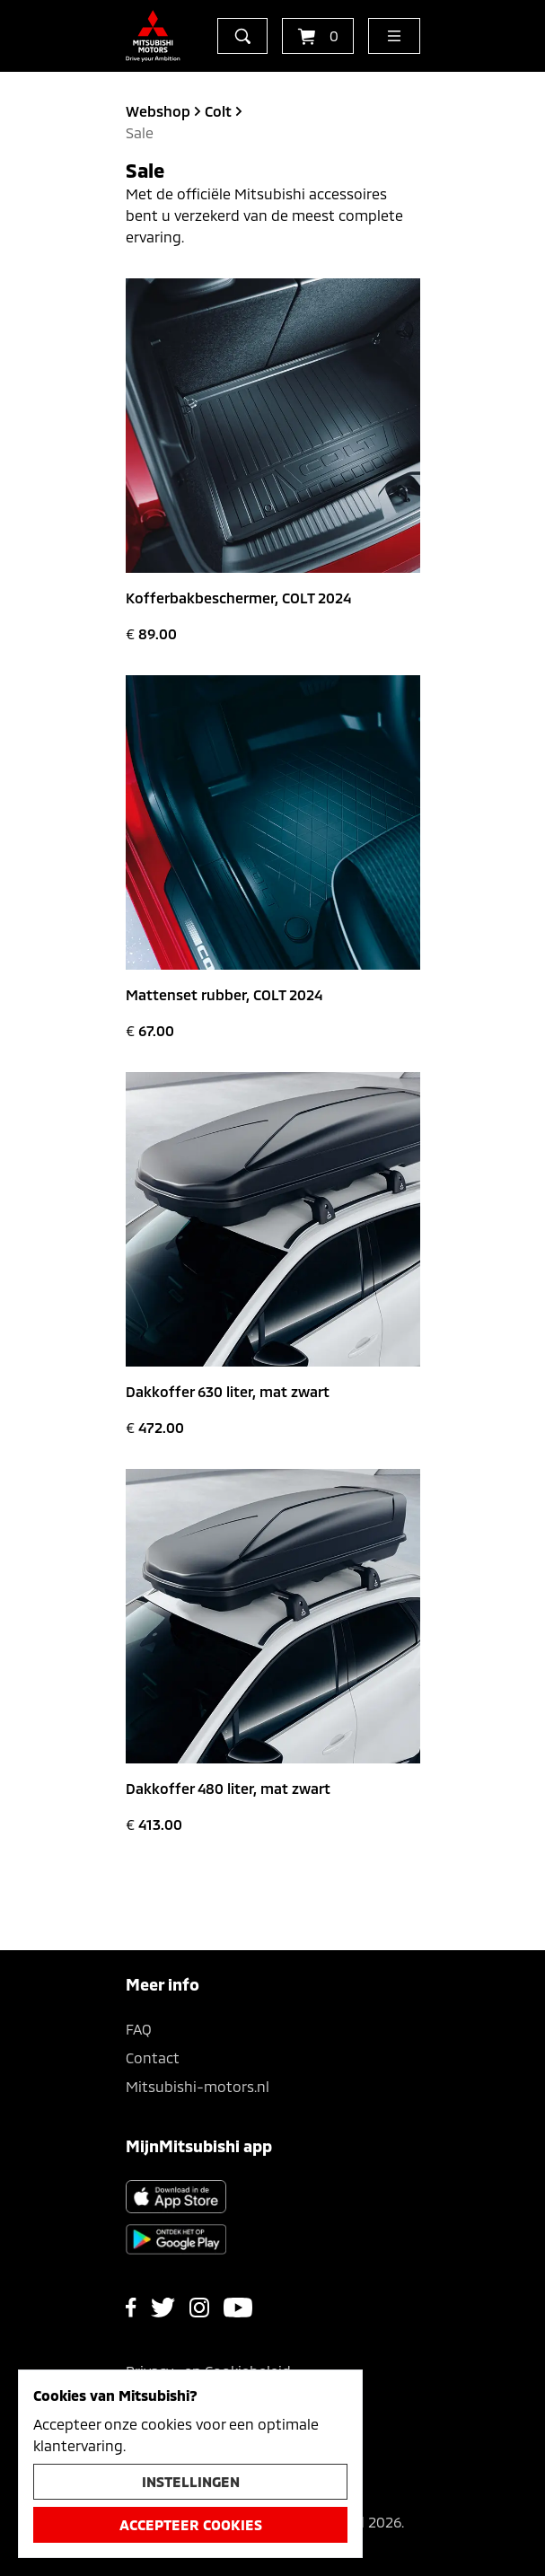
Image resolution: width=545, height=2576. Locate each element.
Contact (153, 2057)
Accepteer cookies (190, 2524)
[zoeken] (242, 36)
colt (218, 110)
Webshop (158, 110)
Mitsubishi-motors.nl (197, 2086)
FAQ (139, 2028)
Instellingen (191, 2481)
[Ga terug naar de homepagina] (153, 36)
